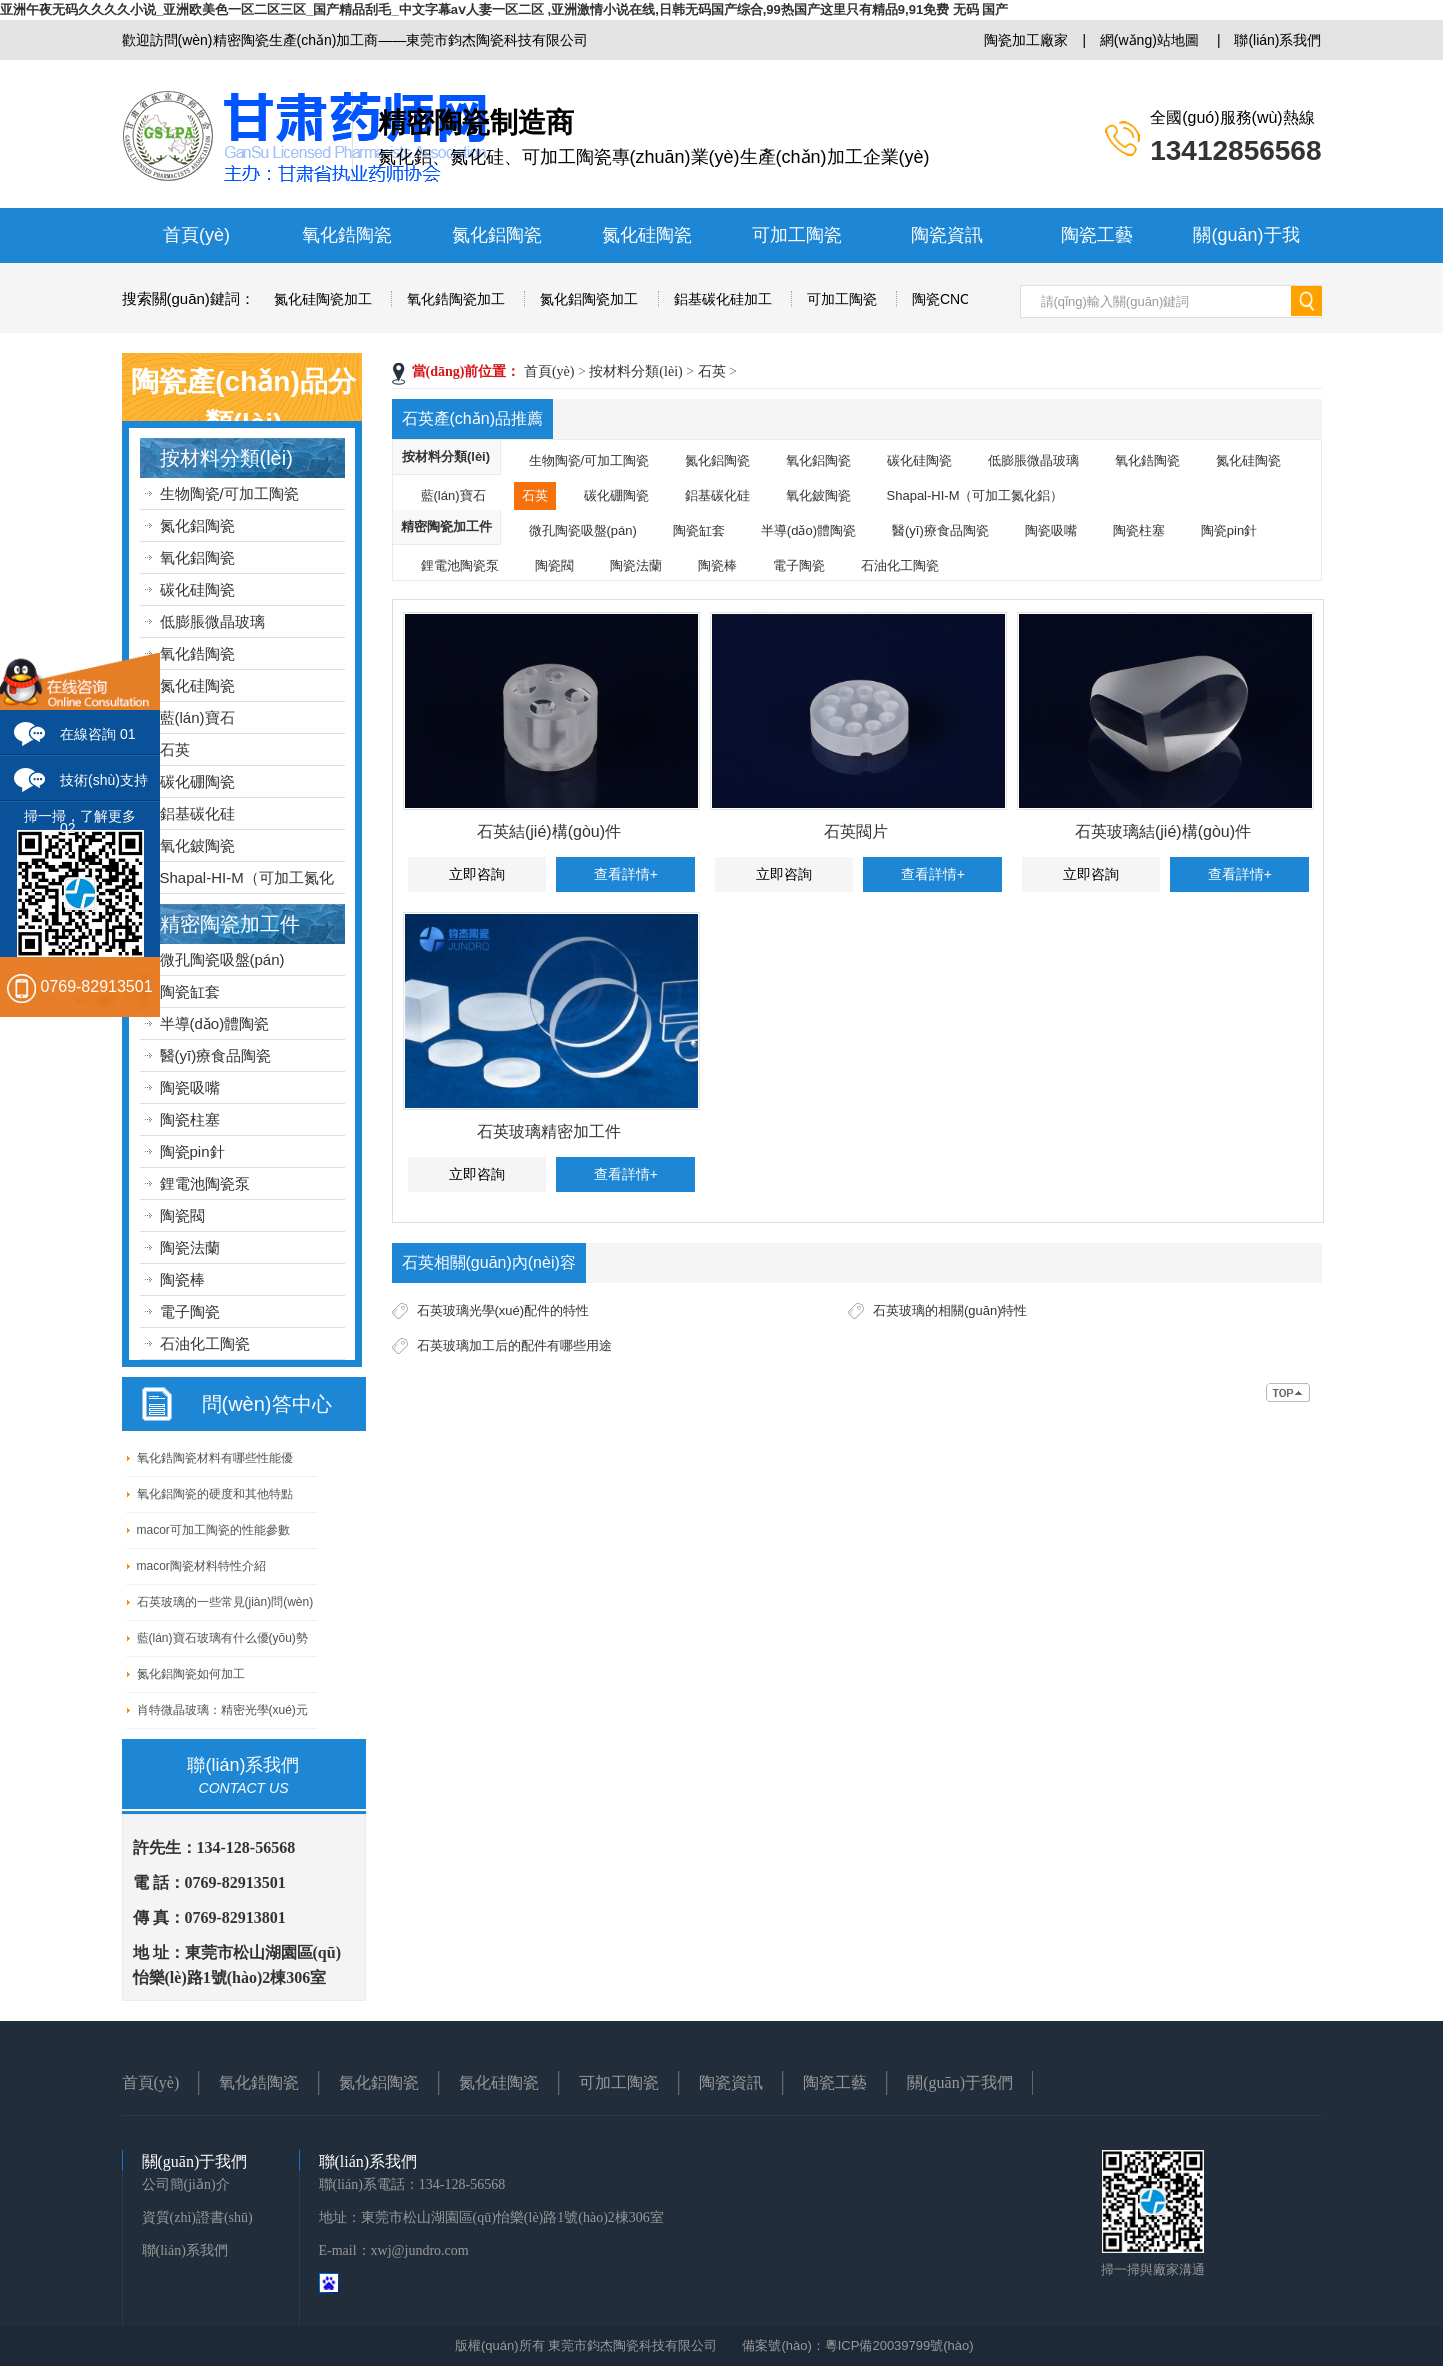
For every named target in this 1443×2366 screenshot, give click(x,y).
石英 (175, 749)
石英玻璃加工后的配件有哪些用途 (514, 1345)
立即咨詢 (477, 874)
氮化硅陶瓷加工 (323, 299)
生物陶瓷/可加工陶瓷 (229, 493)
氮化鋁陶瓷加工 (589, 299)
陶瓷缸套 (190, 991)
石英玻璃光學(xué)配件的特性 (503, 1310)
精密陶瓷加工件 (230, 924)
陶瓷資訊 (947, 235)
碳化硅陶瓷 (197, 589)
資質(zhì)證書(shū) (197, 2217)
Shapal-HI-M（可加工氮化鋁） (975, 495)
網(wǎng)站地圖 (1149, 40)
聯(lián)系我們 (1277, 40)
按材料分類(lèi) (226, 458)
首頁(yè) (196, 235)
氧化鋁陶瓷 (197, 557)
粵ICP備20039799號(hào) (899, 2345)
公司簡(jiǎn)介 (186, 2184)
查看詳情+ (626, 874)
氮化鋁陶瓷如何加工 (191, 1674)
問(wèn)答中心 (267, 1404)
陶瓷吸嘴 (190, 1087)
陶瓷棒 (182, 1279)
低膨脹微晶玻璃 (212, 621)
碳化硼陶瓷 (197, 781)
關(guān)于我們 (960, 2082)
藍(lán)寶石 (197, 717)
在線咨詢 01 (97, 734)
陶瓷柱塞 (190, 1119)
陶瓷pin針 (192, 1151)
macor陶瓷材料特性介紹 (201, 1566)
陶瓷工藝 (1097, 235)
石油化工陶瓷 (205, 1343)
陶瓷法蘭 (190, 1247)
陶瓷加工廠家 (1026, 40)
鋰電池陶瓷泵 (205, 1183)
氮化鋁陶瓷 (497, 235)
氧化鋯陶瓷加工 (456, 299)
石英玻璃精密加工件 (549, 1131)
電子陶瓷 (190, 1311)
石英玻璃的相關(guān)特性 (950, 1310)
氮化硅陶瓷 (647, 235)
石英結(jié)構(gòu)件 (549, 831)
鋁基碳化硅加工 (723, 299)
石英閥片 (856, 831)
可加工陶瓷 (797, 235)
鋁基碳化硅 (197, 813)
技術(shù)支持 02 (104, 787)
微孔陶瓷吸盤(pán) (222, 959)
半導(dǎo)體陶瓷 (215, 1023)
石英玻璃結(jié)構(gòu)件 (1163, 831)
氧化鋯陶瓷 (347, 235)
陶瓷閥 (182, 1215)
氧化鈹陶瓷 (197, 845)
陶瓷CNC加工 (955, 299)
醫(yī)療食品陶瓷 (216, 1055)
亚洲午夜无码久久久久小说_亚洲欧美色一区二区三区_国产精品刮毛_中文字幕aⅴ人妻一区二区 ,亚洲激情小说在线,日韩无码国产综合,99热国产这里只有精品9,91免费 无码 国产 (504, 9)
